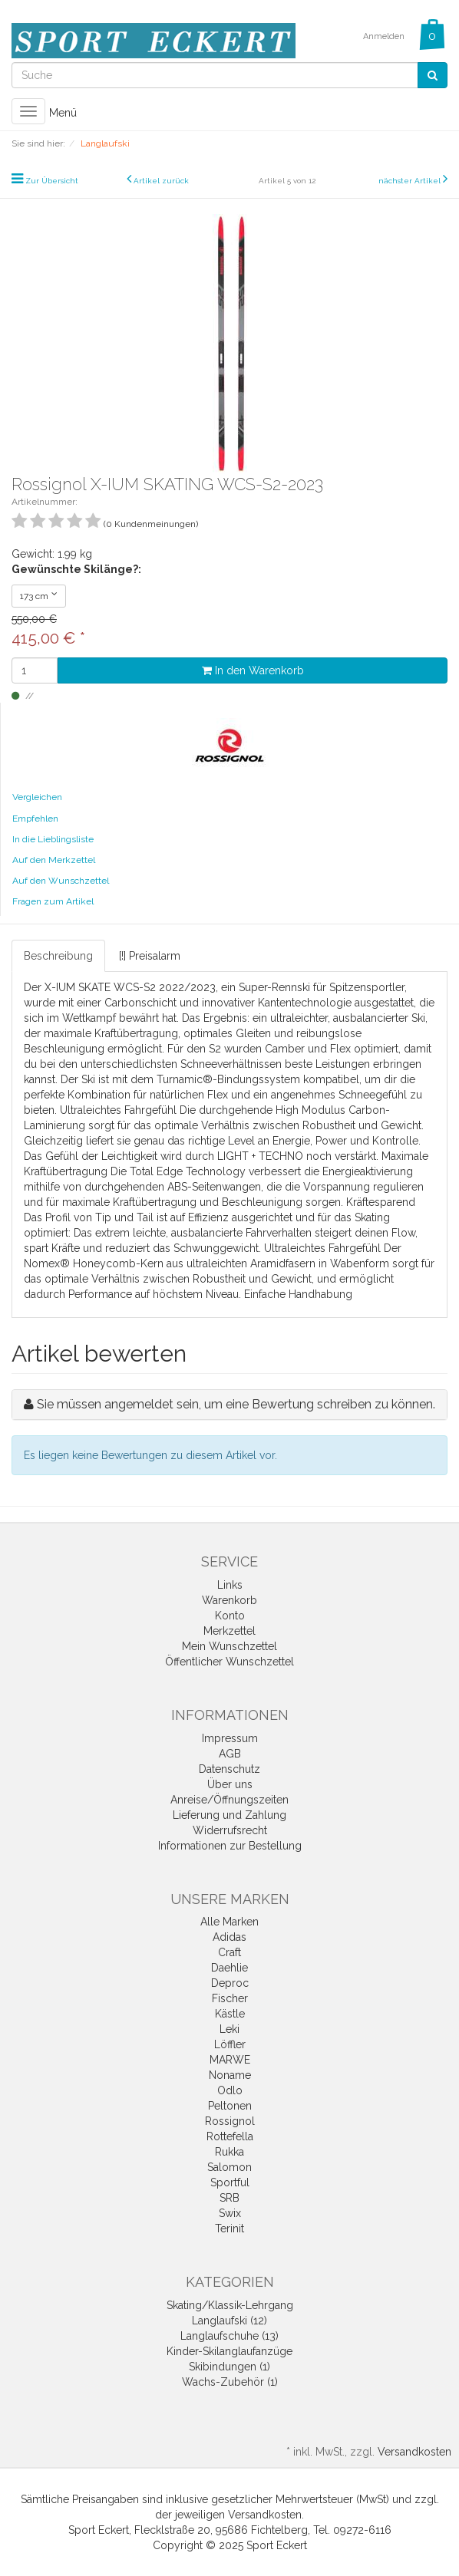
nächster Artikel (410, 180)
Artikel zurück (161, 180)
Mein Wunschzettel (229, 1646)
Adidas (229, 1937)
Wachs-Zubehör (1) (230, 2382)
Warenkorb (229, 1600)
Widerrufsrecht (230, 1830)
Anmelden (384, 36)
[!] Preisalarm (149, 956)
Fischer (230, 1998)
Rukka (229, 2152)
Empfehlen (35, 818)
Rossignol (230, 2121)
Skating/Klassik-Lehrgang (230, 2305)
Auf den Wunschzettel (60, 880)
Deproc (230, 1983)
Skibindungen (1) (229, 2366)
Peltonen (230, 2106)
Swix (230, 2213)
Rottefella (229, 2136)
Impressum (230, 1738)
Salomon (229, 2167)
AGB (230, 1754)
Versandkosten (414, 2452)
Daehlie (229, 1968)
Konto (230, 1615)
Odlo (230, 2090)
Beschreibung (58, 956)
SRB (229, 2198)
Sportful (229, 2182)
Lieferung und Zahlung (229, 1815)
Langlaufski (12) (229, 2320)
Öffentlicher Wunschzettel (229, 1661)
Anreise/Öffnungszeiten (229, 1800)
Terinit (229, 2228)
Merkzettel (229, 1631)
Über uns (230, 1784)
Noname (230, 2075)
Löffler (230, 2044)
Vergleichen (37, 797)
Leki (229, 2029)
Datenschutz (229, 1769)
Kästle (230, 2014)
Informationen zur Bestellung (230, 1846)
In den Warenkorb (253, 670)
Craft (229, 1952)
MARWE (230, 2060)
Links (230, 1585)
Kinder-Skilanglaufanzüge (229, 2351)
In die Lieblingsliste (53, 839)
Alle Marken (229, 1922)
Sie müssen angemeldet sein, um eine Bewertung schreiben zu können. (236, 1404)
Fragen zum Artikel (53, 901)
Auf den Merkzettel (53, 860)
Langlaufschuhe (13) (229, 2336)
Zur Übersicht (51, 180)
